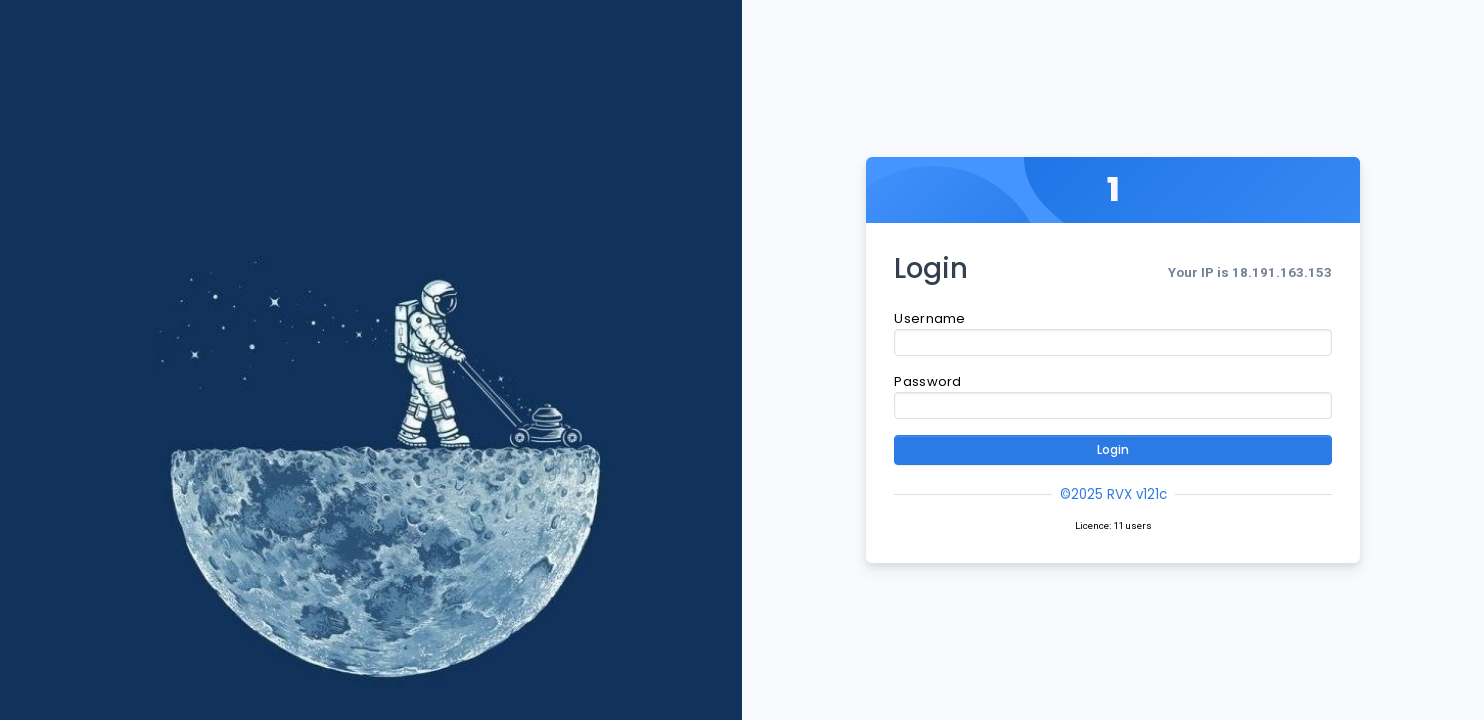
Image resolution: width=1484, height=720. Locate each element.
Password (927, 381)
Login (1113, 449)
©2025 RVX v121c (1113, 494)
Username (929, 318)
